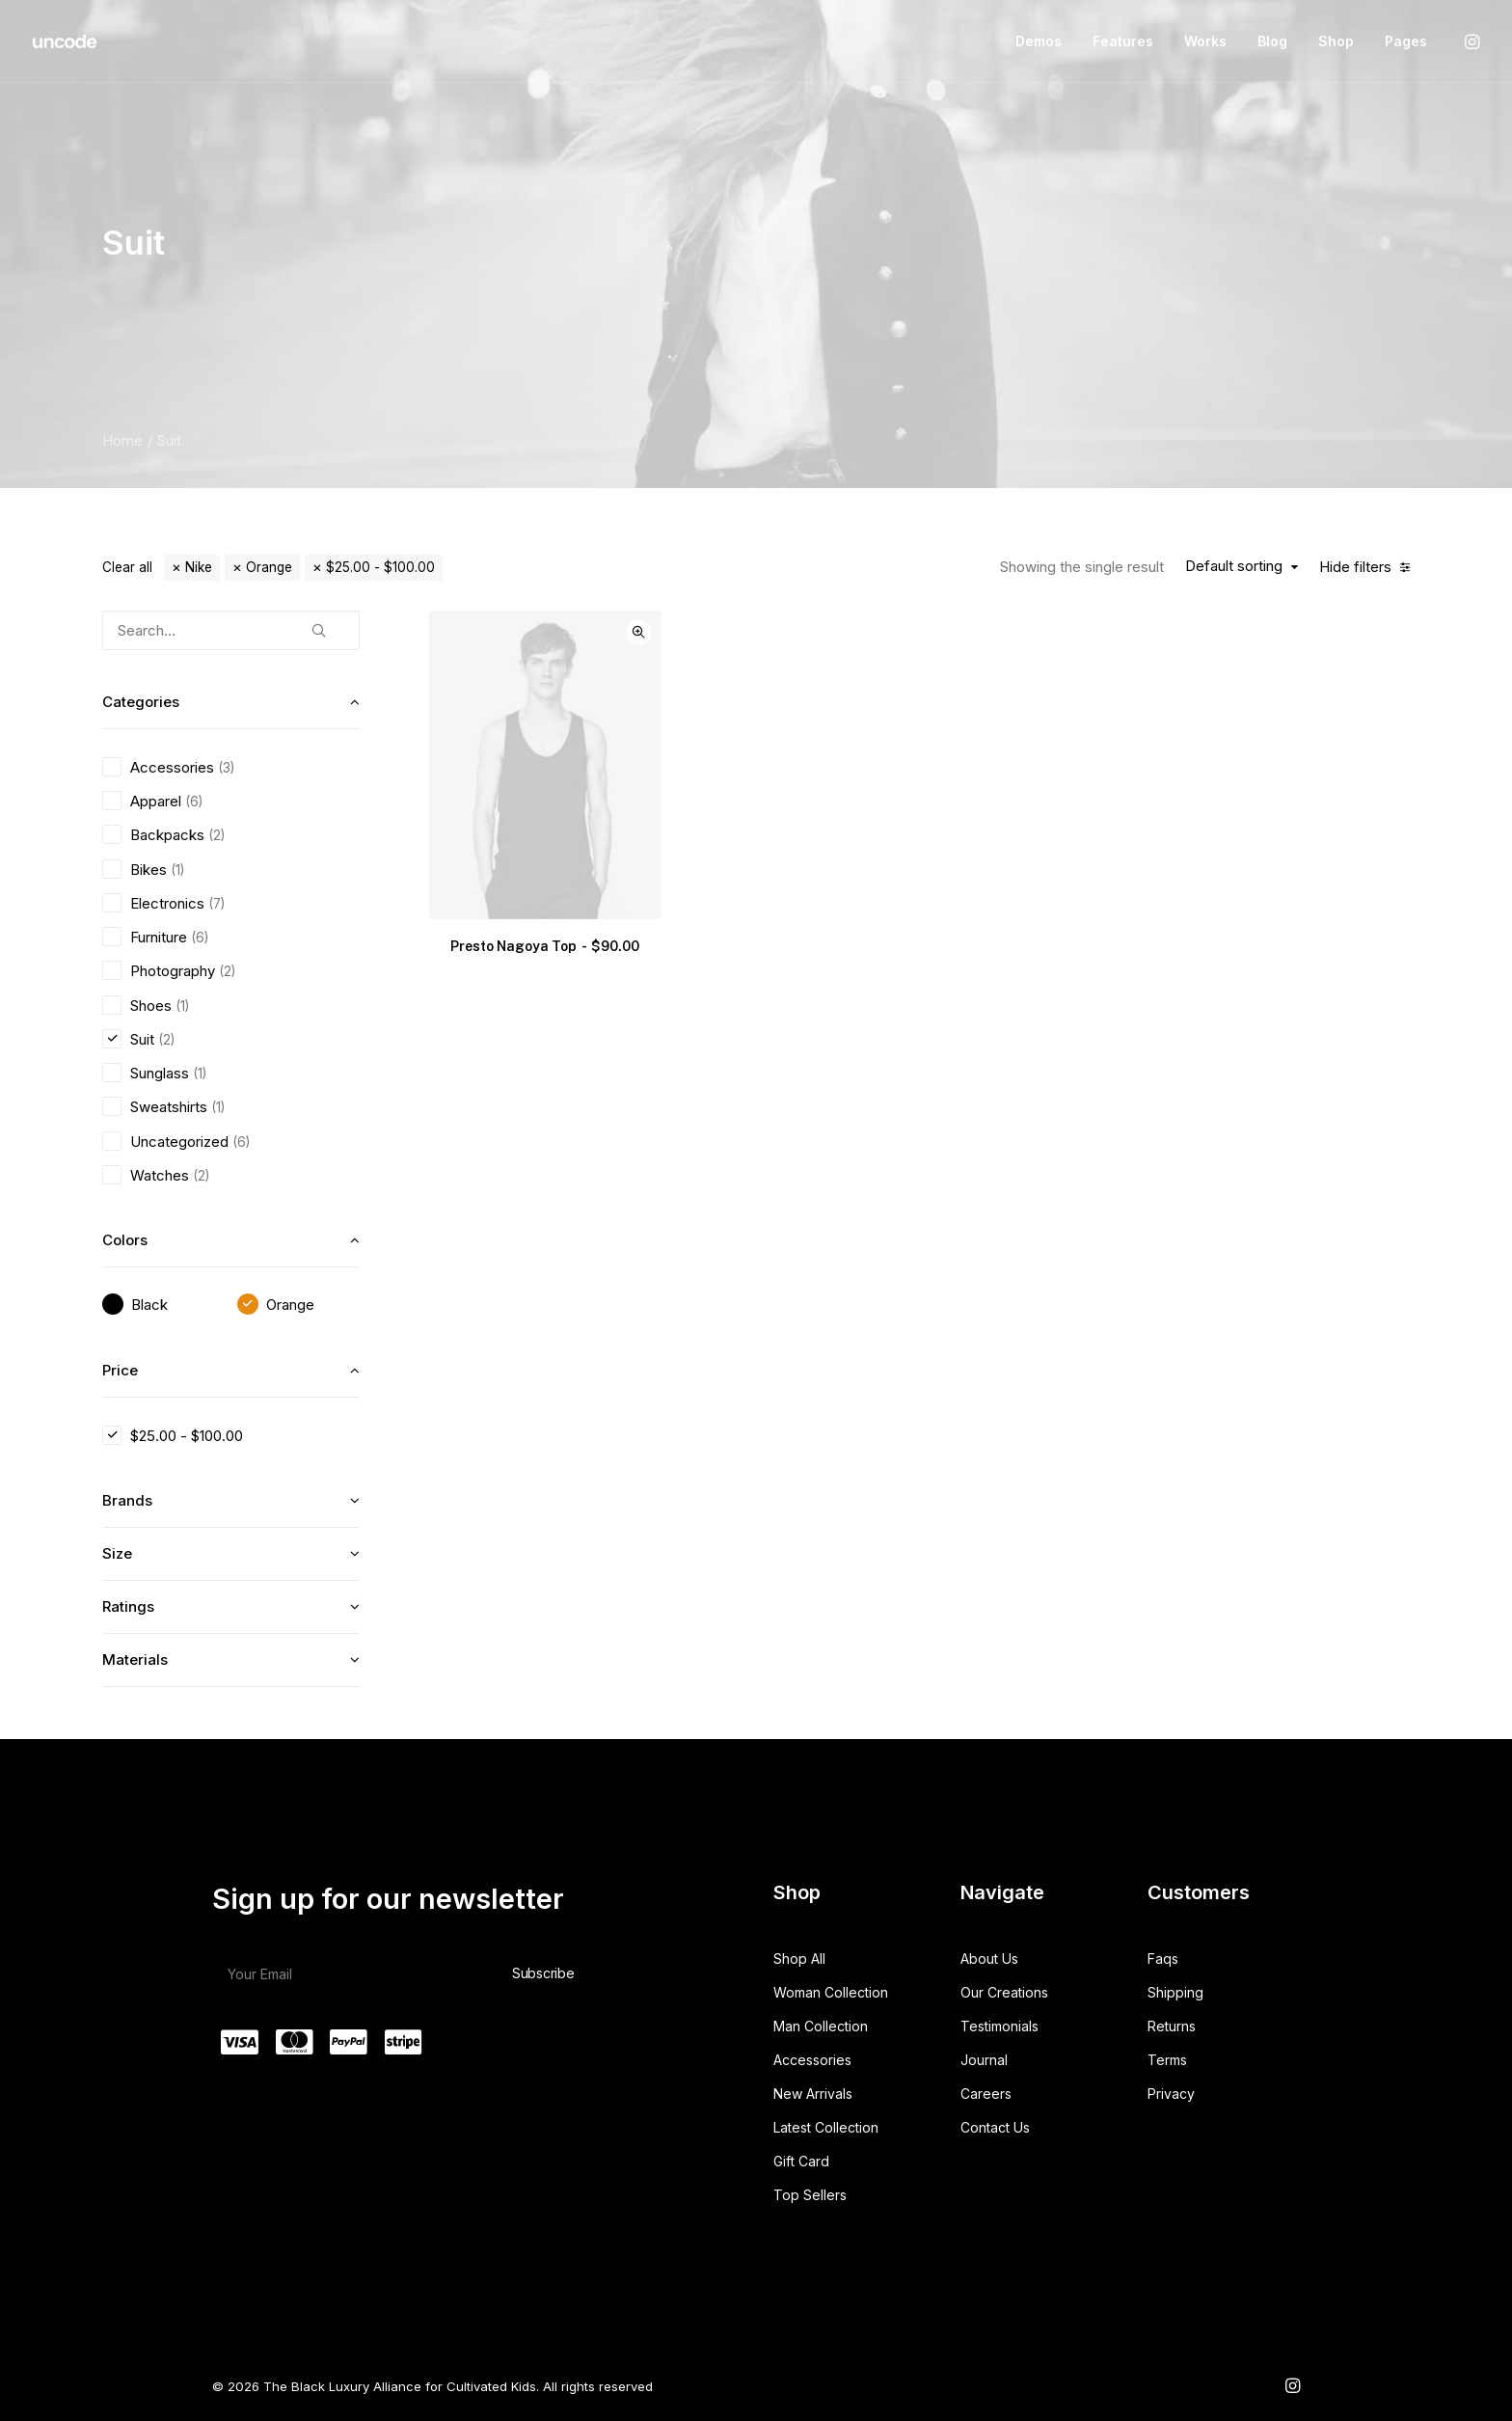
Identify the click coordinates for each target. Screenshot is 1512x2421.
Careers (986, 2093)
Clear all (127, 567)
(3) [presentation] (226, 767)
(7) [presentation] (216, 903)
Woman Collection (830, 1992)
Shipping (1175, 1992)
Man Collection (820, 2026)
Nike (198, 567)
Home (122, 440)
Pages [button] (1406, 41)
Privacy (1171, 2093)
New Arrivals (812, 2093)
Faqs (1163, 1958)
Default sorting (1233, 566)
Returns (1172, 2026)
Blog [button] (1272, 41)
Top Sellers (810, 2195)
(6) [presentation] (193, 801)
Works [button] (1205, 41)
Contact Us (995, 2127)
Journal (984, 2060)
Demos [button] (1038, 41)
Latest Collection (825, 2127)
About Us (989, 1958)
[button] (1470, 41)
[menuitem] (1038, 41)
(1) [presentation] (177, 870)
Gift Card (801, 2161)
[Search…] (231, 630)
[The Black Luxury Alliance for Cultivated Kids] (65, 41)
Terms (1167, 2060)
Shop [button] (1336, 41)
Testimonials (999, 2026)
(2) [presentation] (216, 835)
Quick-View (639, 632)
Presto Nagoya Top (544, 946)
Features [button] (1123, 41)
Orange (269, 567)
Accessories (812, 2060)
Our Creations (1004, 1992)
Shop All (799, 1958)
